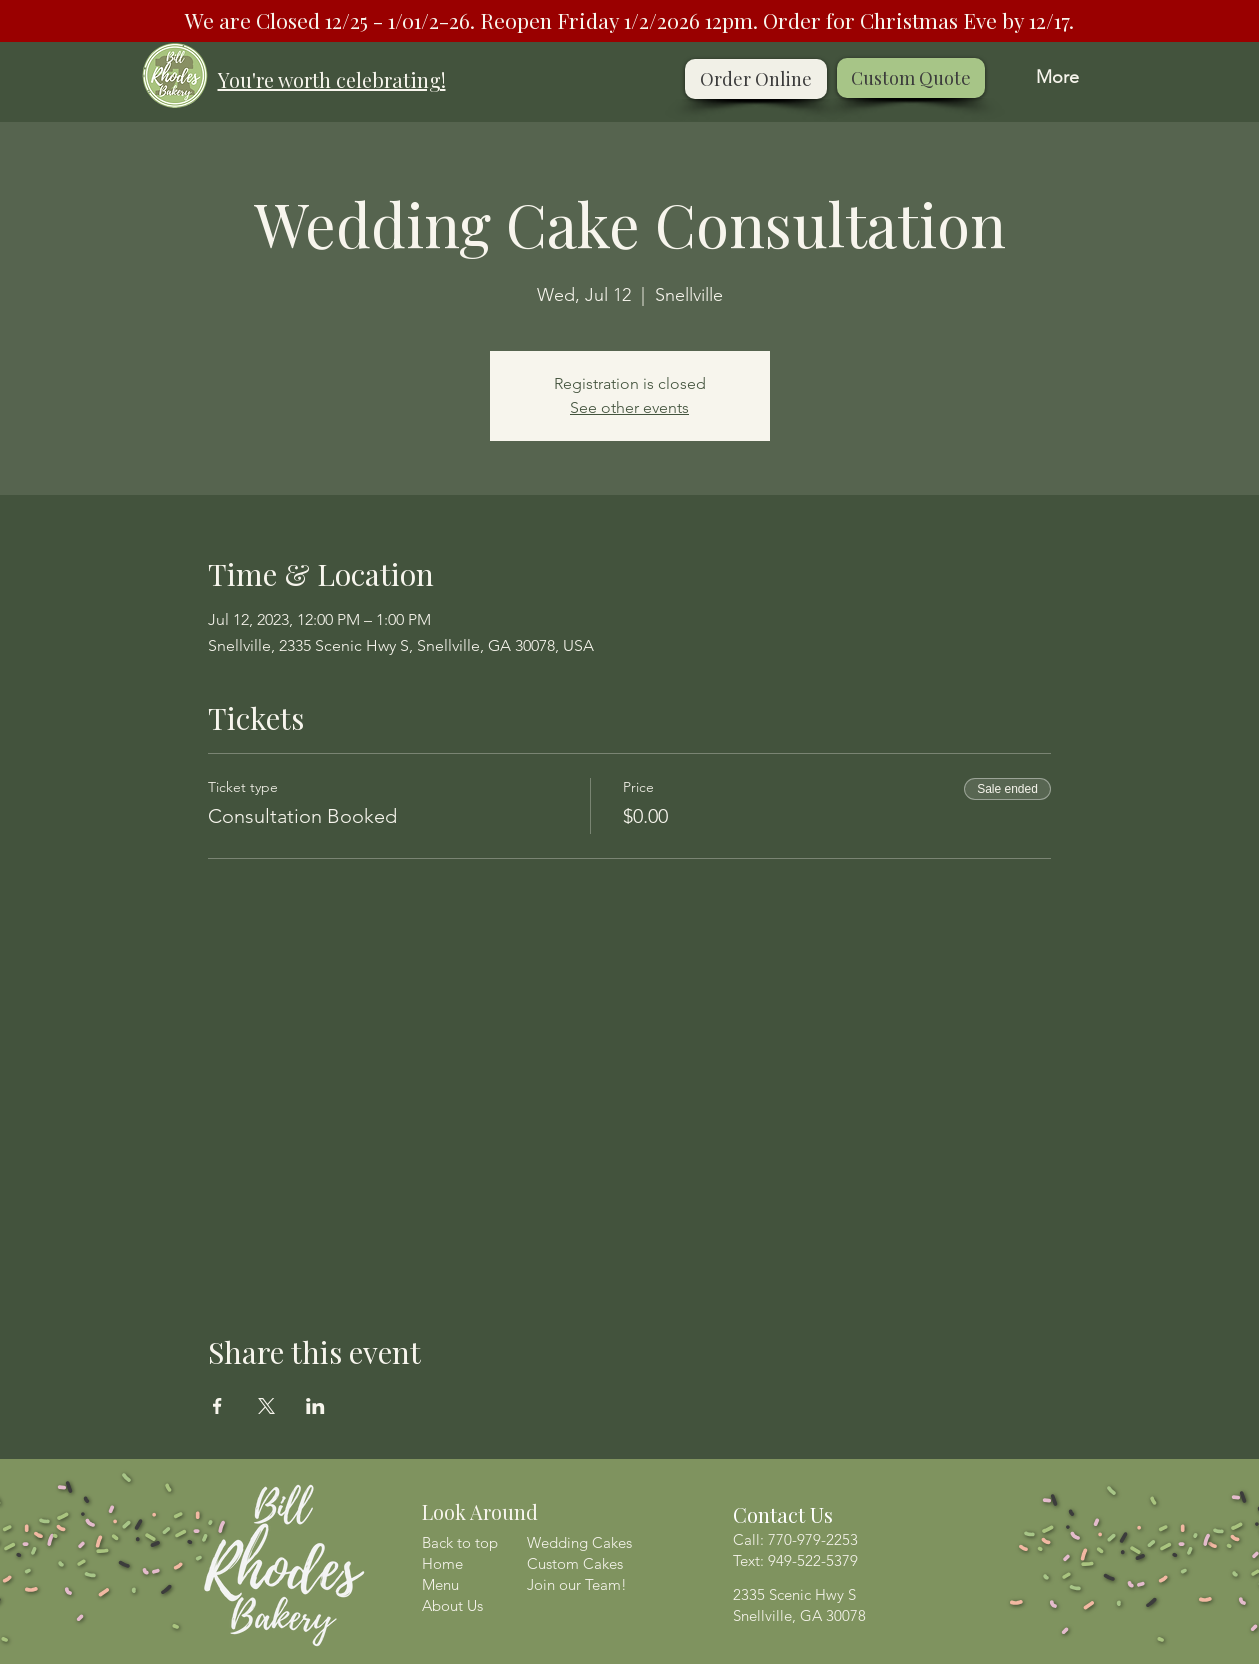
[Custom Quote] (911, 78)
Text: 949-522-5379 (795, 1560)
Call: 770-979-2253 (795, 1539)
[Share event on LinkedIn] (315, 1406)
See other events (629, 407)
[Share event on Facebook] (217, 1406)
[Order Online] (756, 79)
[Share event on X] (266, 1406)
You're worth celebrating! (332, 79)
